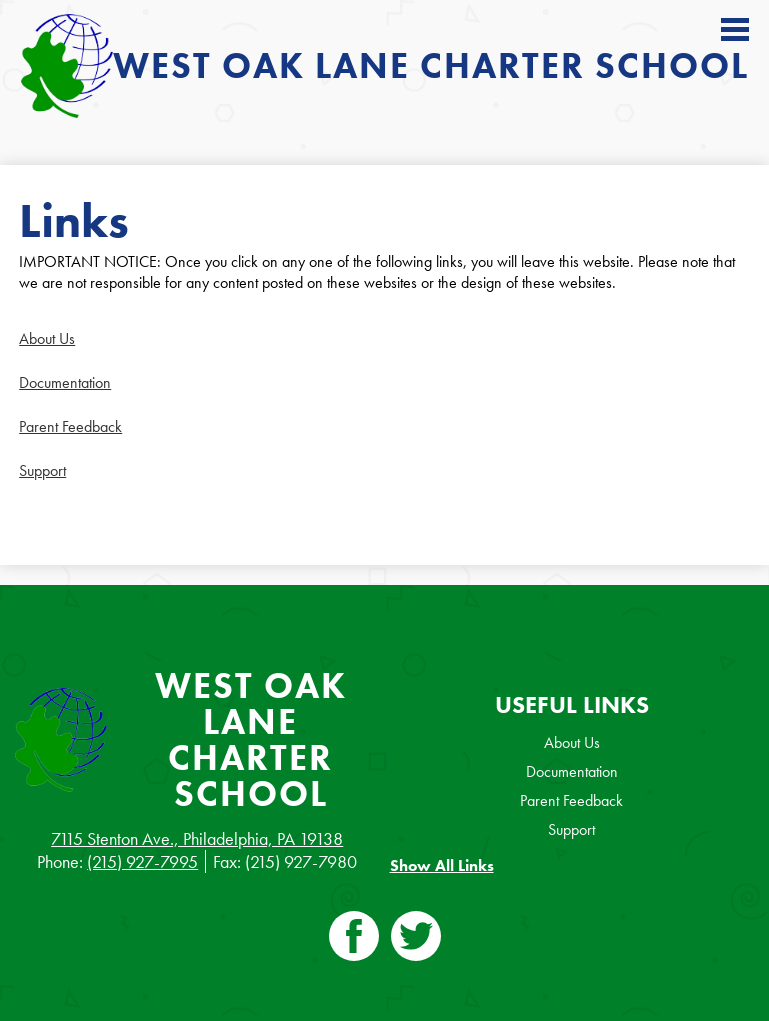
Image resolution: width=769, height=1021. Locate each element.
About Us (47, 338)
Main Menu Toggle (735, 29)
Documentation (65, 382)
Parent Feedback (70, 426)
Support (42, 470)
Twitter (415, 940)
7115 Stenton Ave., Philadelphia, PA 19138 (197, 838)
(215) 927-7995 (142, 861)
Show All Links (442, 865)
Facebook (354, 940)
